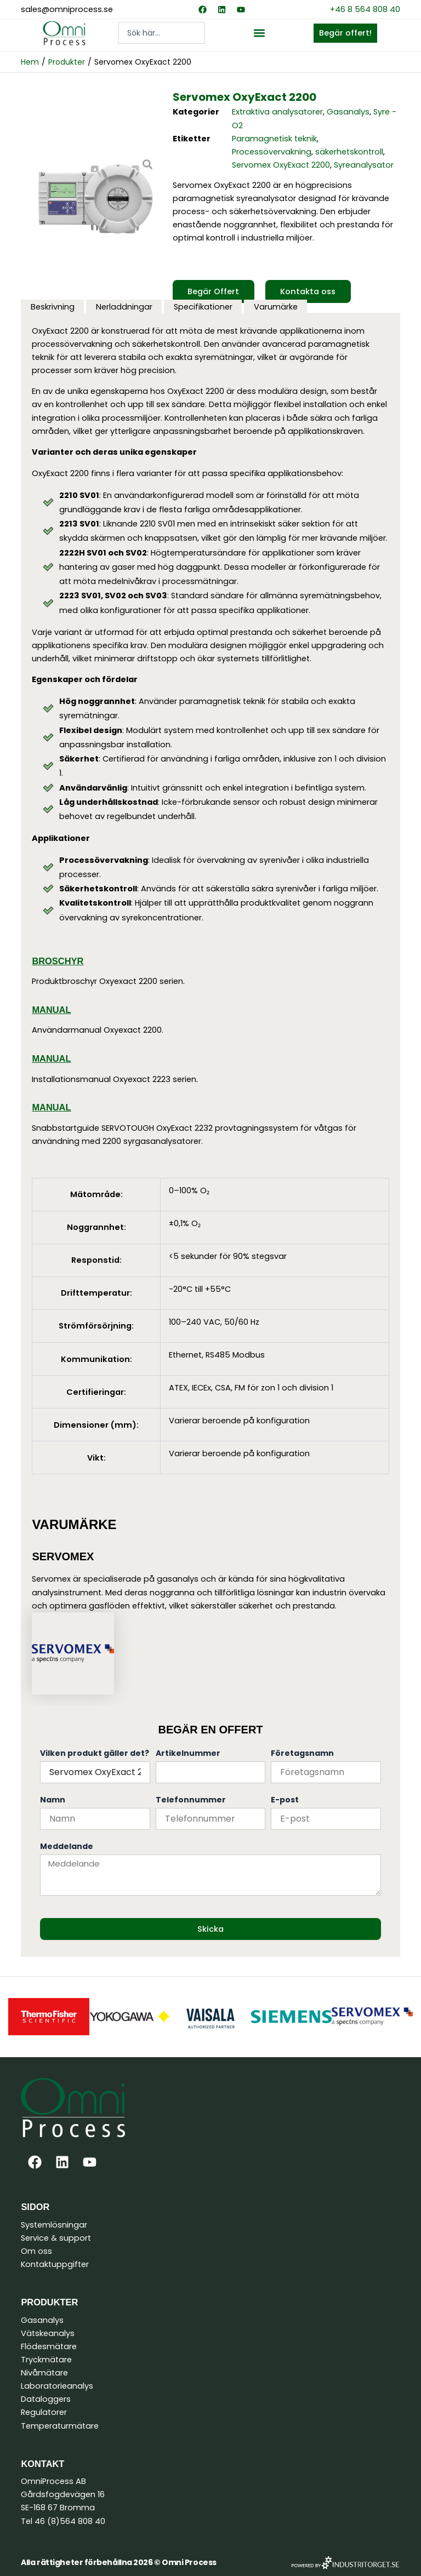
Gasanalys (348, 111)
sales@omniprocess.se (67, 9)
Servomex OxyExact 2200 (281, 164)
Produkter (66, 61)
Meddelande (66, 1846)
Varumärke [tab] (276, 306)
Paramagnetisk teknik (274, 138)
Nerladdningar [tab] (124, 306)
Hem (30, 61)
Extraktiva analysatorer (277, 111)
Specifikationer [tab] (203, 306)
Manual (51, 1010)
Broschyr (57, 961)
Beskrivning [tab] (53, 306)
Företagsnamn (302, 1753)
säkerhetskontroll (349, 151)
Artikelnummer (188, 1753)
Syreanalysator (364, 164)
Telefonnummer (191, 1799)
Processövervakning (271, 151)
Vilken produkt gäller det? (94, 1753)
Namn (52, 1799)
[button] (259, 33)
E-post (285, 1799)
